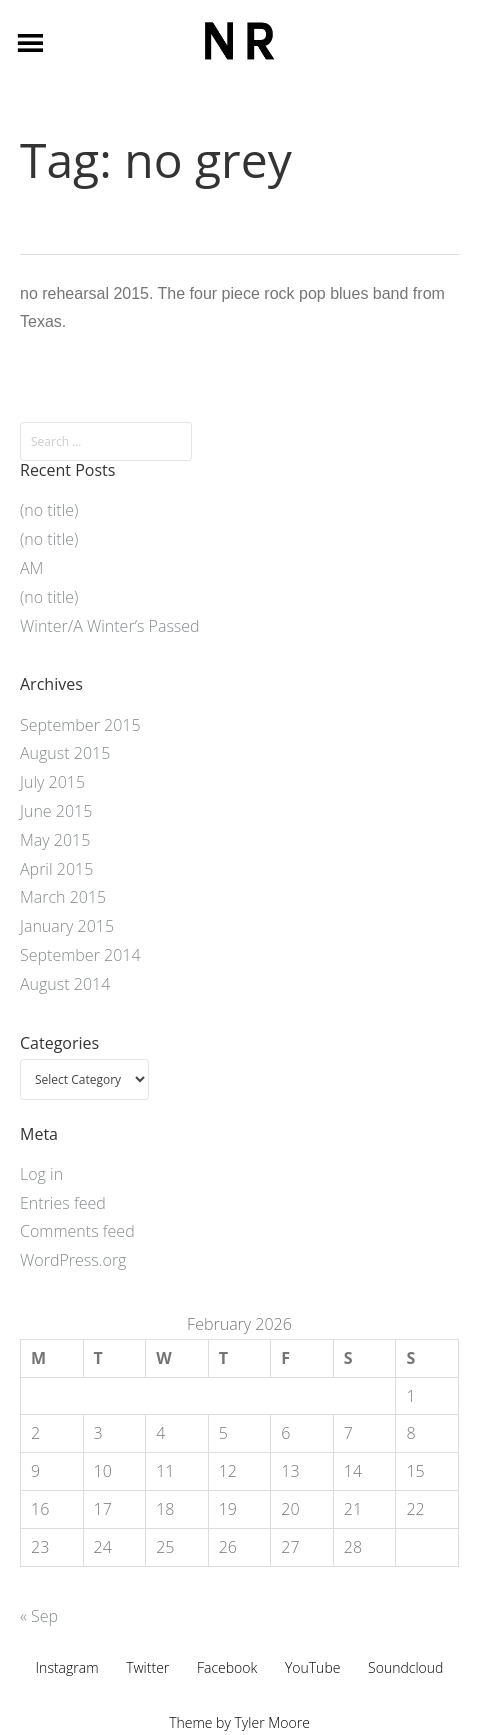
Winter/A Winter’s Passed (110, 626)
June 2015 (56, 811)
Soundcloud (405, 1667)
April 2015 (56, 869)
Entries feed (63, 1203)
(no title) (49, 510)
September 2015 (80, 725)
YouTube (313, 1667)
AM (31, 568)
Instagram (67, 1667)
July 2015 (52, 782)
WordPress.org (73, 1260)
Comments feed (77, 1231)
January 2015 (67, 926)
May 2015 (55, 840)
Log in (41, 1174)
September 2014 (80, 955)
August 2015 (65, 753)
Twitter (147, 1667)
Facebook (227, 1667)
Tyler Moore (272, 1722)
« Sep (39, 1616)
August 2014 (65, 984)
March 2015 (63, 897)
